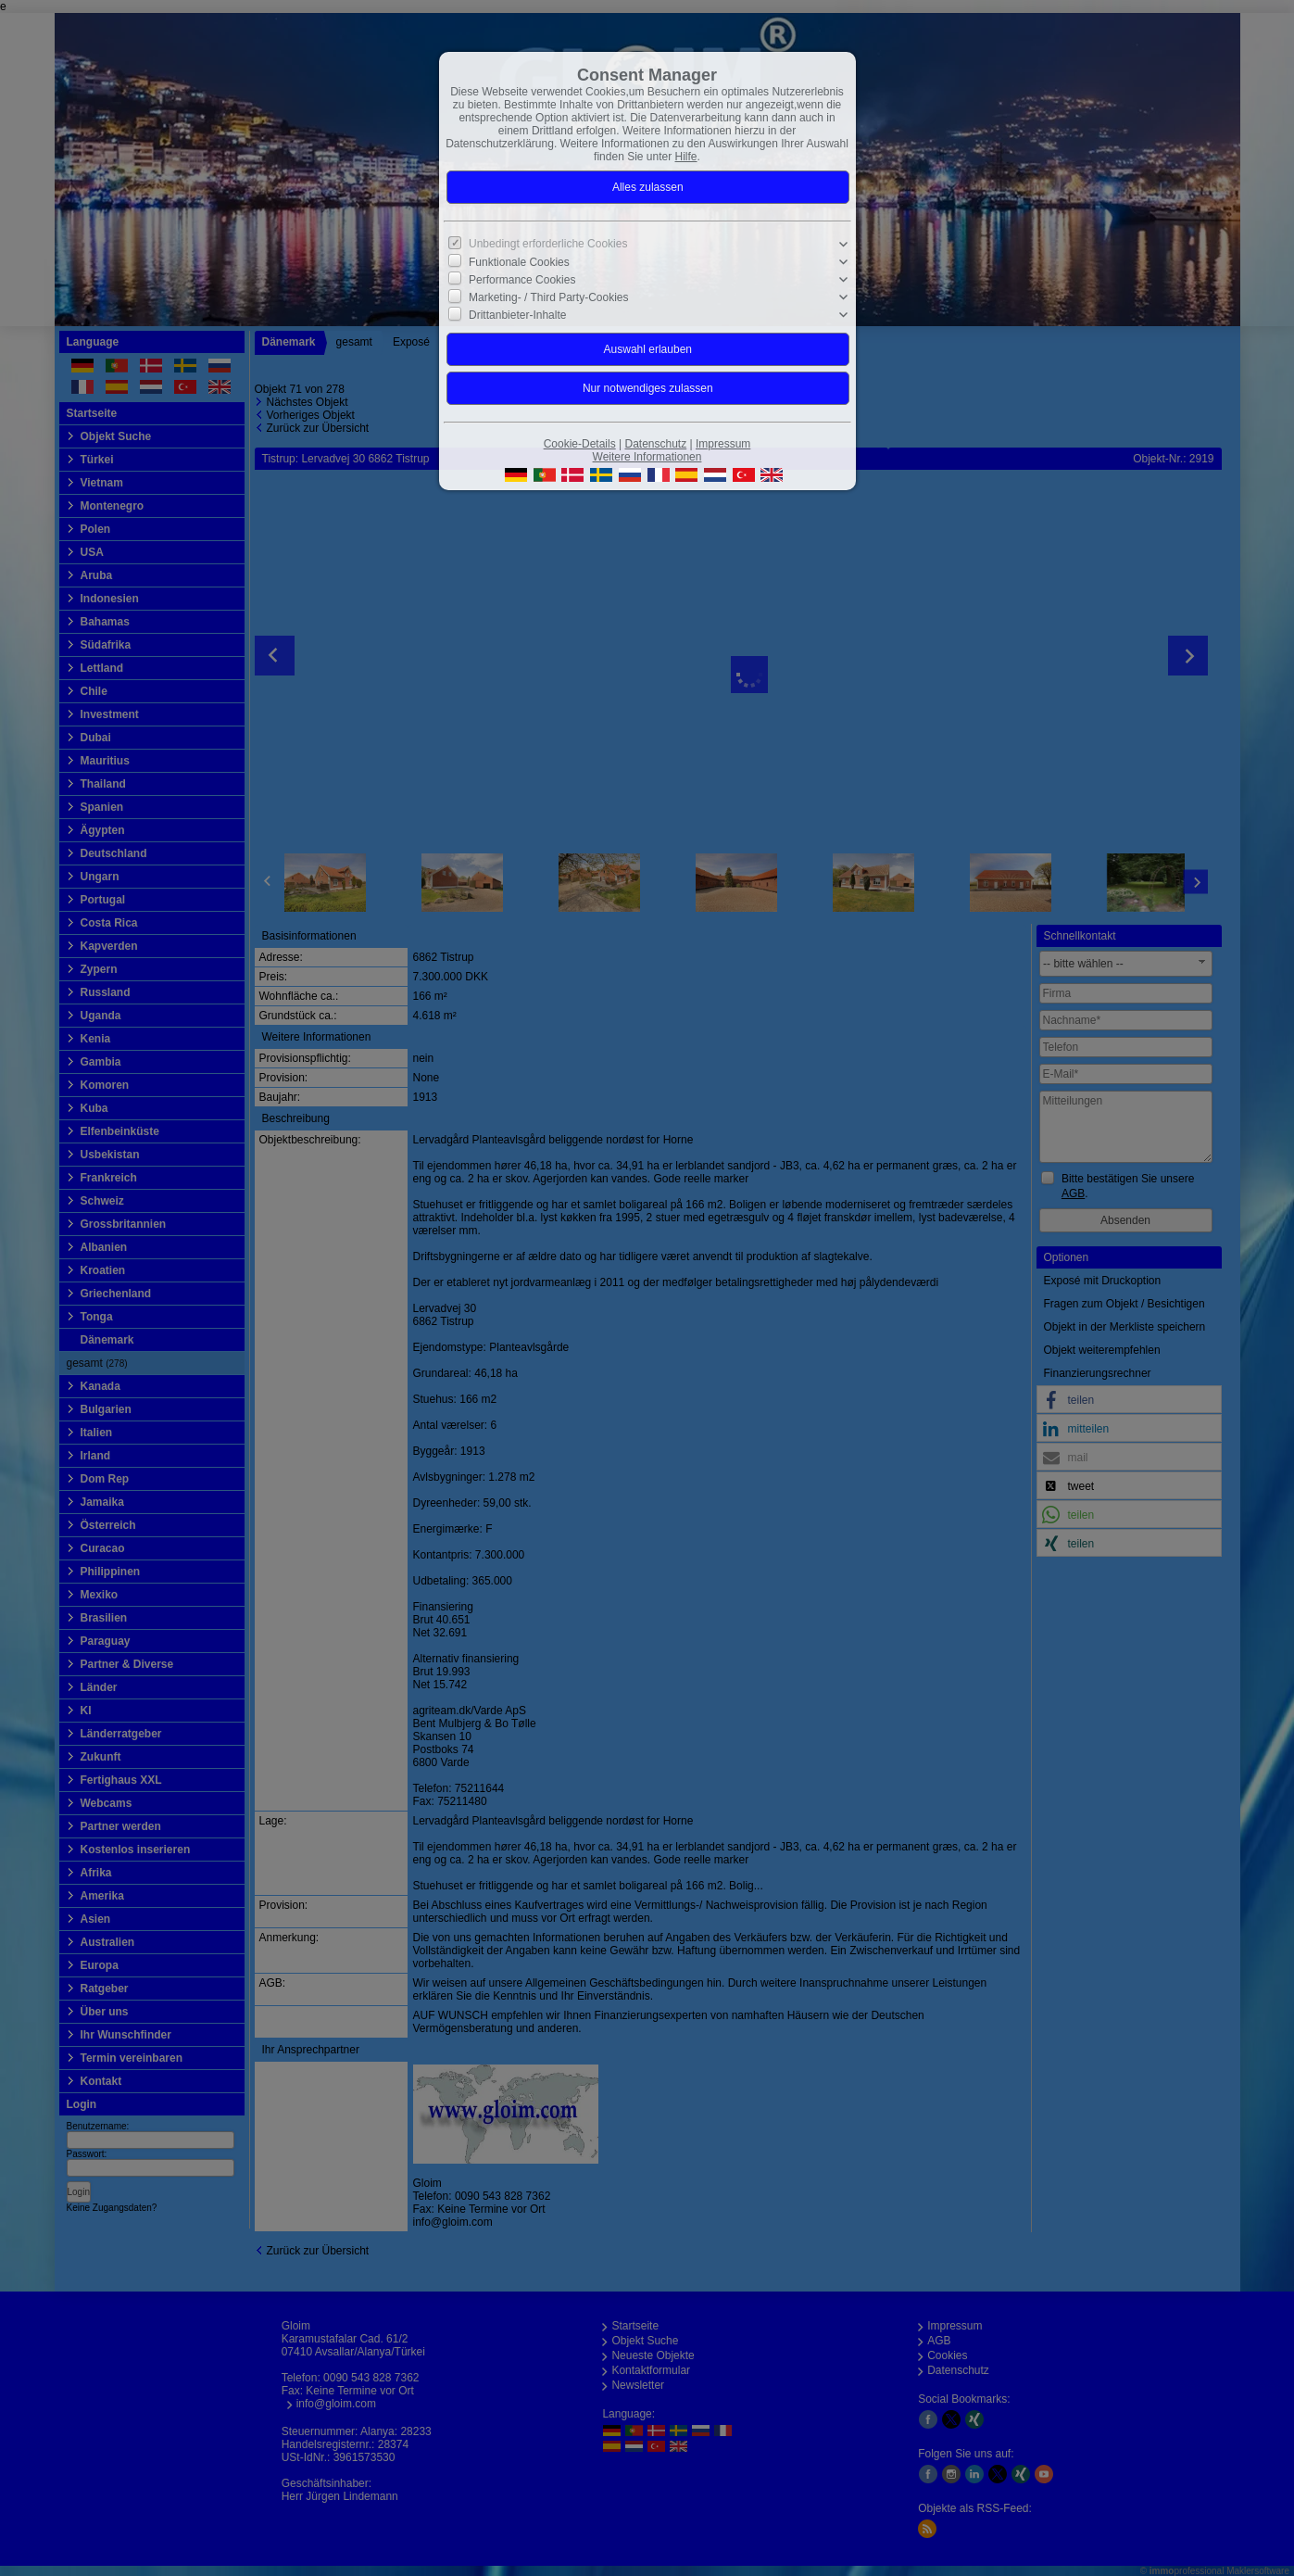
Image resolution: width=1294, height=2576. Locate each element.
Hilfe (686, 156)
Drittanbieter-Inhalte (517, 315)
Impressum (723, 443)
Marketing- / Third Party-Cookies (549, 297)
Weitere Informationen (647, 456)
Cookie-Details (580, 443)
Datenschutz (655, 443)
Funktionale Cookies (519, 262)
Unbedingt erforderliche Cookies (548, 243)
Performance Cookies (522, 279)
